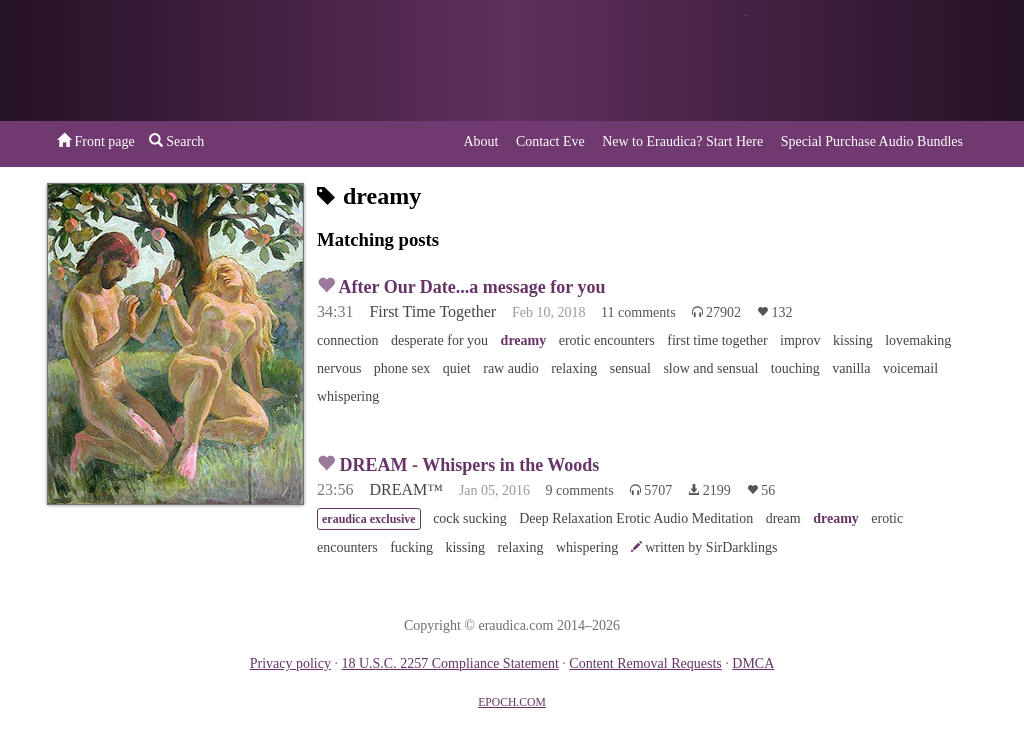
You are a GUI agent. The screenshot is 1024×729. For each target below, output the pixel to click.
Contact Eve (550, 141)
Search (177, 141)
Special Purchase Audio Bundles (872, 141)
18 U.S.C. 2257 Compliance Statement (449, 663)
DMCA (753, 663)
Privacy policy (290, 663)
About (480, 141)
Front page (96, 141)
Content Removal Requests (645, 663)
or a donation (875, 60)
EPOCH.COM (512, 702)
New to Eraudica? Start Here (682, 141)
